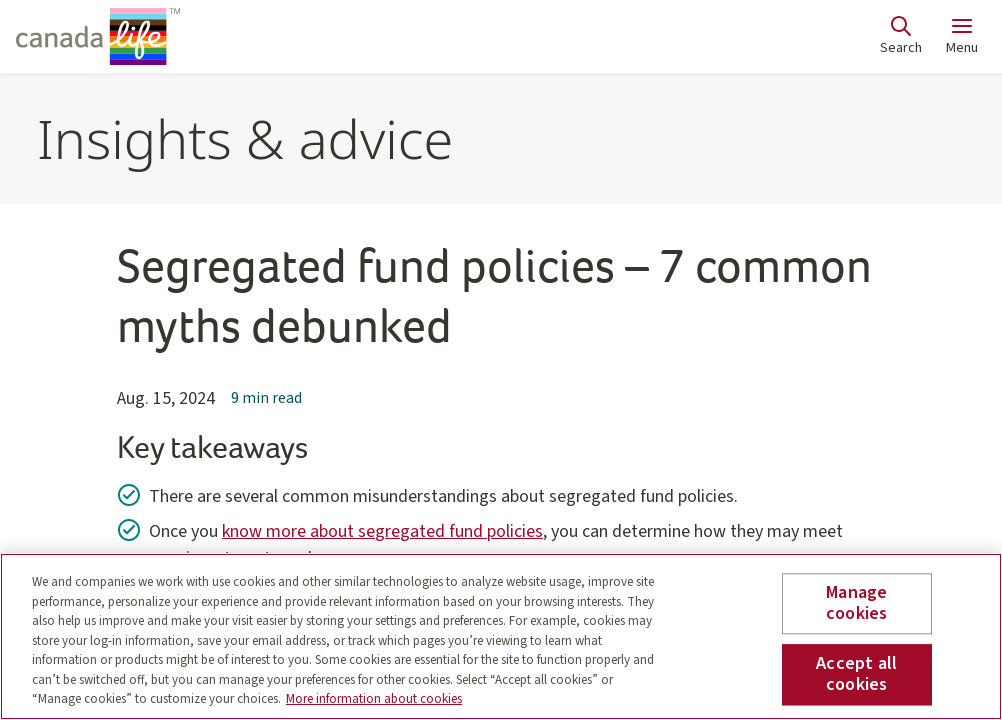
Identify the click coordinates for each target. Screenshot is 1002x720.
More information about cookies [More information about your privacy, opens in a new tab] (374, 699)
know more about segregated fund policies (382, 531)
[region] (501, 636)
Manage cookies (856, 603)
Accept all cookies (856, 674)
